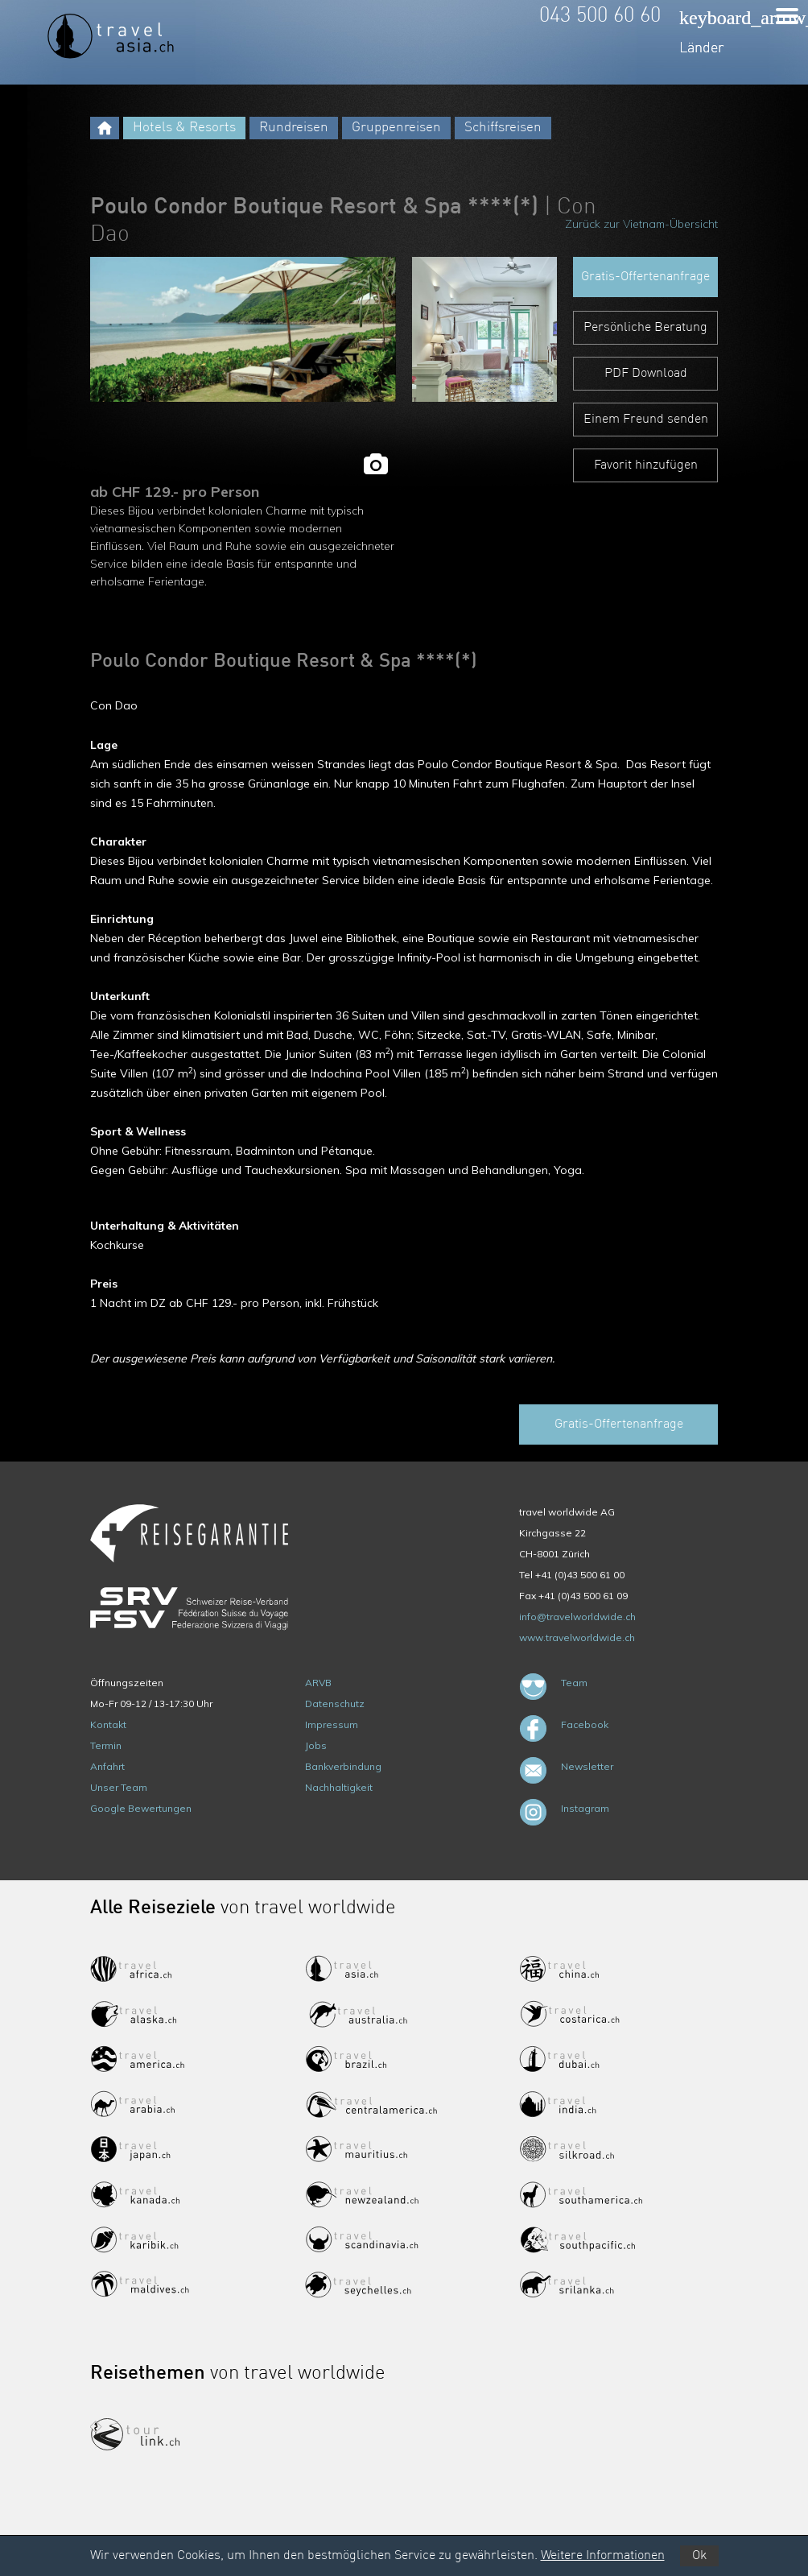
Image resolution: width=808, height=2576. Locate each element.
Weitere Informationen (603, 2555)
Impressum (331, 1724)
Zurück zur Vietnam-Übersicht (641, 224)
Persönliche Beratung (645, 327)
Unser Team (118, 1787)
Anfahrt (107, 1766)
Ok (699, 2555)
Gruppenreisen (396, 127)
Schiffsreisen (503, 127)
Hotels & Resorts (184, 127)
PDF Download (645, 373)
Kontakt (108, 1724)
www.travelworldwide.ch (577, 1637)
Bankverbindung (343, 1766)
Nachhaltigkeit (339, 1787)
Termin (106, 1745)
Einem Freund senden (645, 419)
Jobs (316, 1745)
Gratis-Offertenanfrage (645, 277)
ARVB (318, 1683)
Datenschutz (335, 1703)
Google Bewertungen (141, 1808)
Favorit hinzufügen (646, 465)
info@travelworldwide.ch (577, 1617)
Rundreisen (293, 127)
